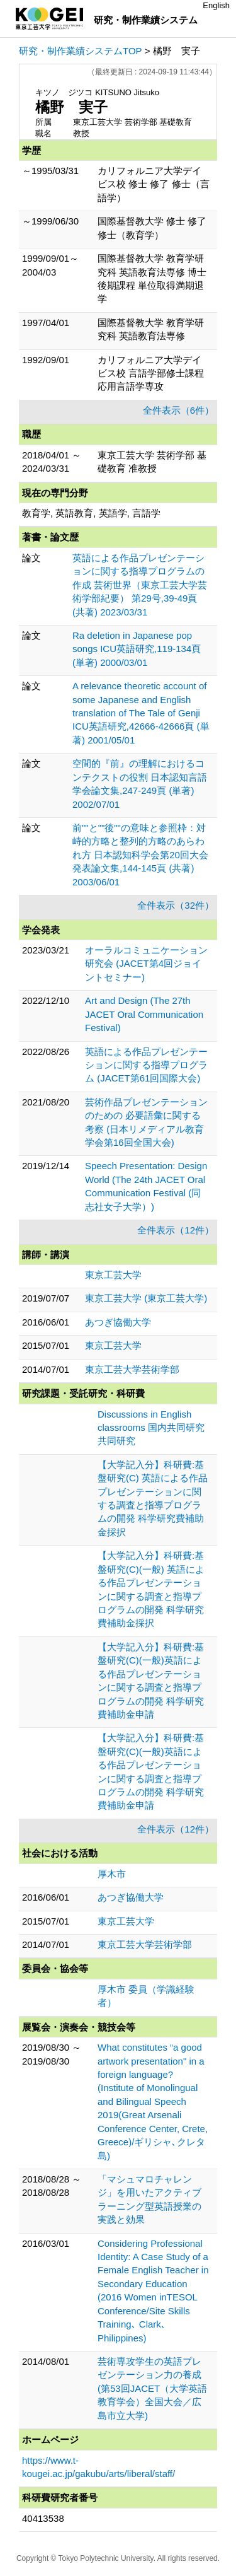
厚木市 (112, 1873)
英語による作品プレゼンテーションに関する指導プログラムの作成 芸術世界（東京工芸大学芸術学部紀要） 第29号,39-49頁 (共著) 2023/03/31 (139, 584)
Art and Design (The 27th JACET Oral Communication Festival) (144, 1014)
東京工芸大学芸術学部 (132, 1369)
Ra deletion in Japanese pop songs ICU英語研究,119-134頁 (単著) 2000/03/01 (136, 649)
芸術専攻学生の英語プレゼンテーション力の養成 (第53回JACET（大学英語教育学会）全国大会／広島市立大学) (152, 2388)
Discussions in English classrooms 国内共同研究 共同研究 (151, 1428)
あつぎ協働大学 (118, 1322)
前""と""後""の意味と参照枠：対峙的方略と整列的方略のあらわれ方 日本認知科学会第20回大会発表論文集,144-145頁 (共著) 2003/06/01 (140, 854)
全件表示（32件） (175, 905)
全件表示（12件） (175, 1230)
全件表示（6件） (178, 410)
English (216, 5)
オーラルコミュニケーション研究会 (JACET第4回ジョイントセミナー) (146, 963)
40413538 (43, 2518)
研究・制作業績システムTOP (80, 50)
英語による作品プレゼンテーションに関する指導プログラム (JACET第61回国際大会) (146, 1065)
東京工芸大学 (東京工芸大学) (146, 1298)
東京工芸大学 (113, 1274)
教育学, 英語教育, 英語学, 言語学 (91, 513)
